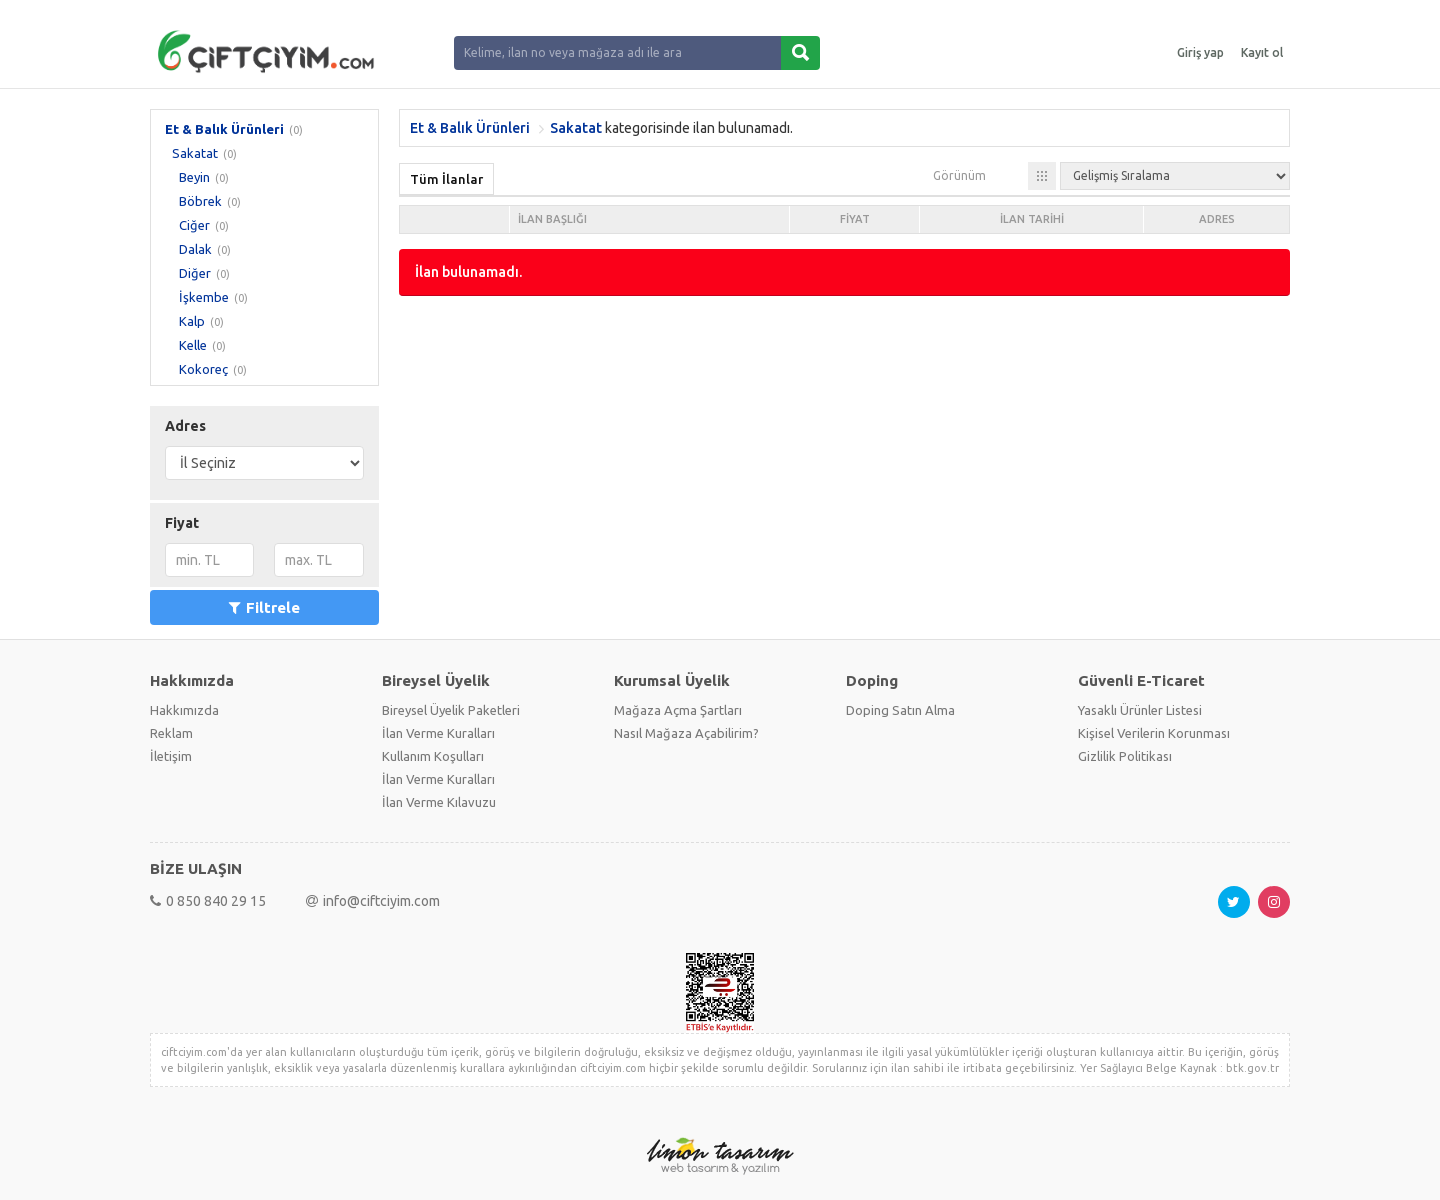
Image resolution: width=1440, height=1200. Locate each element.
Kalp (192, 321)
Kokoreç (203, 369)
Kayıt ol (1262, 52)
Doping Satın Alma (900, 710)
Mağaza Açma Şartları (678, 710)
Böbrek (200, 201)
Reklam (171, 733)
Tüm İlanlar (446, 179)
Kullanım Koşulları (433, 756)
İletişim (171, 756)
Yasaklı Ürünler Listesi (1140, 710)
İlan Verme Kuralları (438, 733)
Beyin (194, 177)
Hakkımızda (184, 710)
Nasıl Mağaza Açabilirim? (686, 733)
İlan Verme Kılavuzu (439, 802)
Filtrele (264, 607)
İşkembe (204, 297)
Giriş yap (1200, 52)
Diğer (195, 273)
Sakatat (195, 153)
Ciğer (194, 225)
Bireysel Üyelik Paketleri (451, 710)
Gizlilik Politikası (1125, 756)
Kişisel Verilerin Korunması (1154, 733)
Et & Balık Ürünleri (224, 129)
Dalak (195, 249)
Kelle (193, 345)
